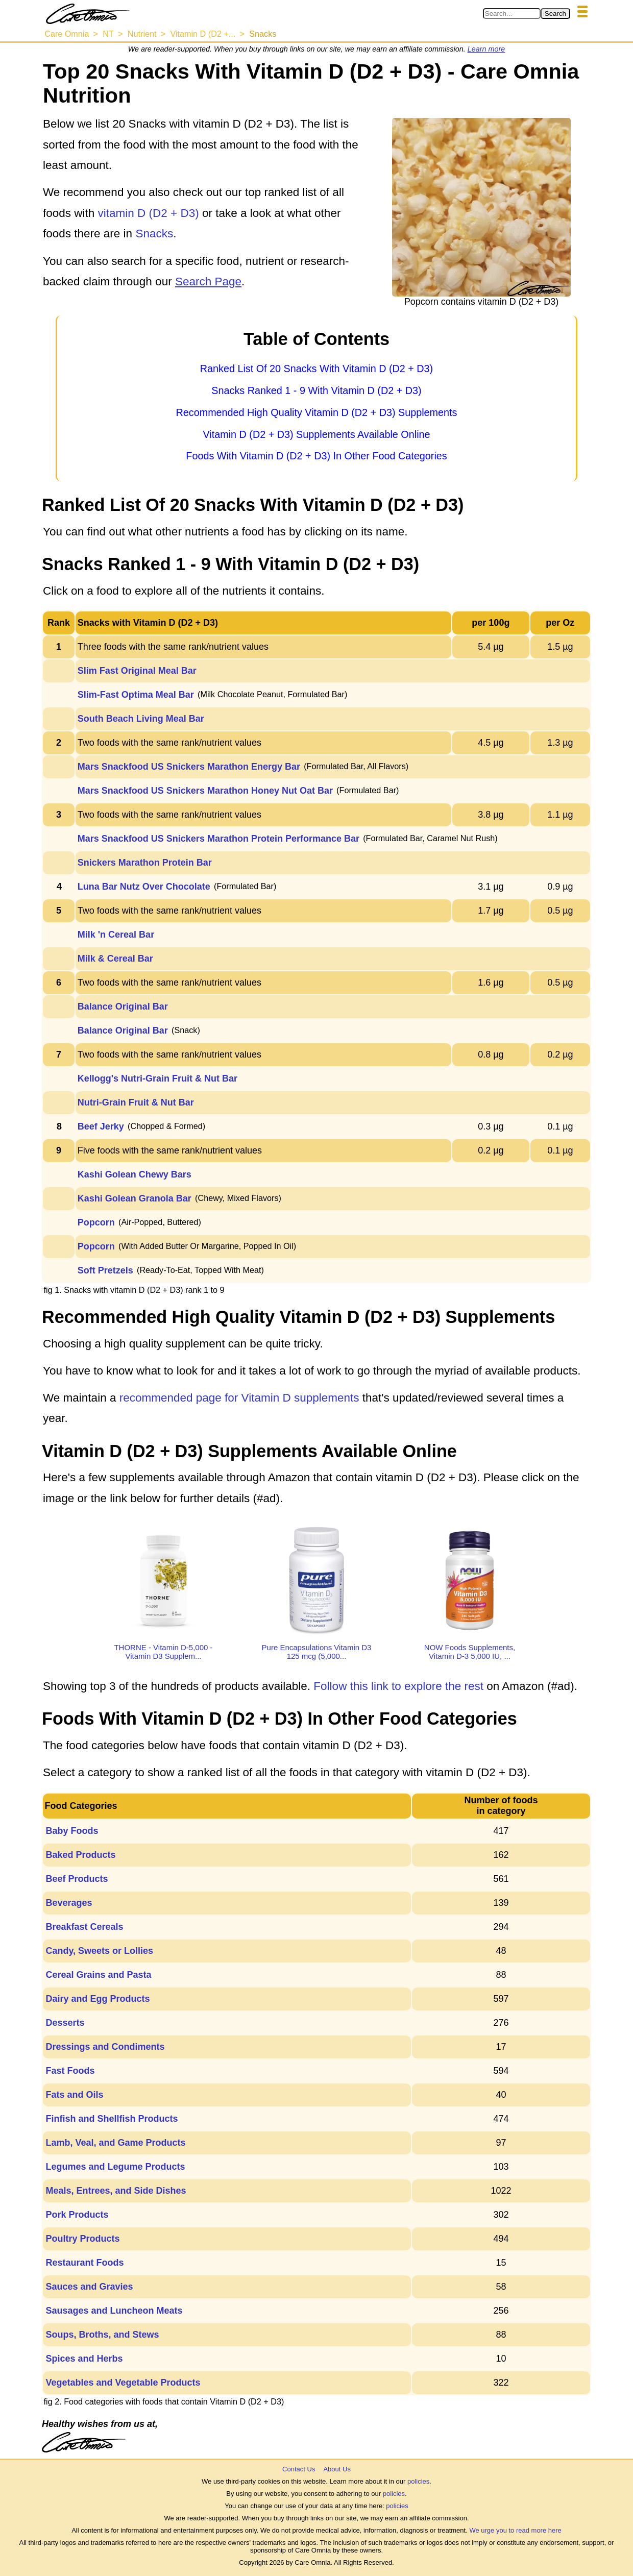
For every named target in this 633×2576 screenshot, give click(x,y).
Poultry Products (82, 2239)
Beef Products (76, 1879)
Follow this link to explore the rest (398, 1686)
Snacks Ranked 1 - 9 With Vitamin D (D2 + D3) (316, 390)
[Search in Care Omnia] (512, 13)
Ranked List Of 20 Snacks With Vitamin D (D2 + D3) (316, 368)
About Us (336, 2469)
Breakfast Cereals (84, 1927)
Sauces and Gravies (89, 2286)
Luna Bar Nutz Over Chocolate (144, 886)
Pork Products (76, 2215)
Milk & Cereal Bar (115, 958)
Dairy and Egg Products (97, 1999)
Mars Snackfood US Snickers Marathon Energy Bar (189, 767)
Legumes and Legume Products (115, 2167)
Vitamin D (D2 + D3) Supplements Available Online (316, 434)
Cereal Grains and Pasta (98, 1975)
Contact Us (298, 2469)
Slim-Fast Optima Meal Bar (136, 695)
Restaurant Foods (84, 2263)
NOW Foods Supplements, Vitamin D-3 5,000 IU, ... (469, 1651)
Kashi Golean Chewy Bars (134, 1174)
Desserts (64, 2023)
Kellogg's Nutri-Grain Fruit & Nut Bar (157, 1078)
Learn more (486, 49)
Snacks (154, 233)
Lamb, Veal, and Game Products (115, 2143)
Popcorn (96, 1222)
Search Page (208, 281)
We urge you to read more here (515, 2530)
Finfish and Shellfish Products (111, 2119)
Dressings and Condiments (104, 2047)
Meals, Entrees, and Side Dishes (115, 2191)
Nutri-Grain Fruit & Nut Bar (136, 1102)
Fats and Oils (74, 2095)
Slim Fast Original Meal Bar (137, 671)
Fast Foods (69, 2071)
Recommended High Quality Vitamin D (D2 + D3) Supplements (316, 412)
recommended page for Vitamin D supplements (239, 1397)
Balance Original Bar (123, 1006)
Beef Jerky (101, 1126)
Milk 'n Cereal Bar (116, 934)
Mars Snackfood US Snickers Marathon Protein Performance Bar (218, 838)
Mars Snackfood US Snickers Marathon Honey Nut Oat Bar (205, 791)
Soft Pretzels (105, 1270)
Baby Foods (71, 1831)
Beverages (68, 1903)
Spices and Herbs (84, 2358)
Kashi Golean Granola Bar (134, 1198)
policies (418, 2481)
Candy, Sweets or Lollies (99, 1951)
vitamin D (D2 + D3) (148, 213)
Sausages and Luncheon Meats (113, 2310)
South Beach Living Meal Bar (141, 719)
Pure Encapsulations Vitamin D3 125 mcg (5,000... (317, 1651)
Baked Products (80, 1855)
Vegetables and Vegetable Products (122, 2382)
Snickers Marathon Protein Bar (145, 862)
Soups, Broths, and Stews (102, 2334)
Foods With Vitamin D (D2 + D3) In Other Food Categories (316, 455)
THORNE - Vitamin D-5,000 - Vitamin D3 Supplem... (163, 1651)
